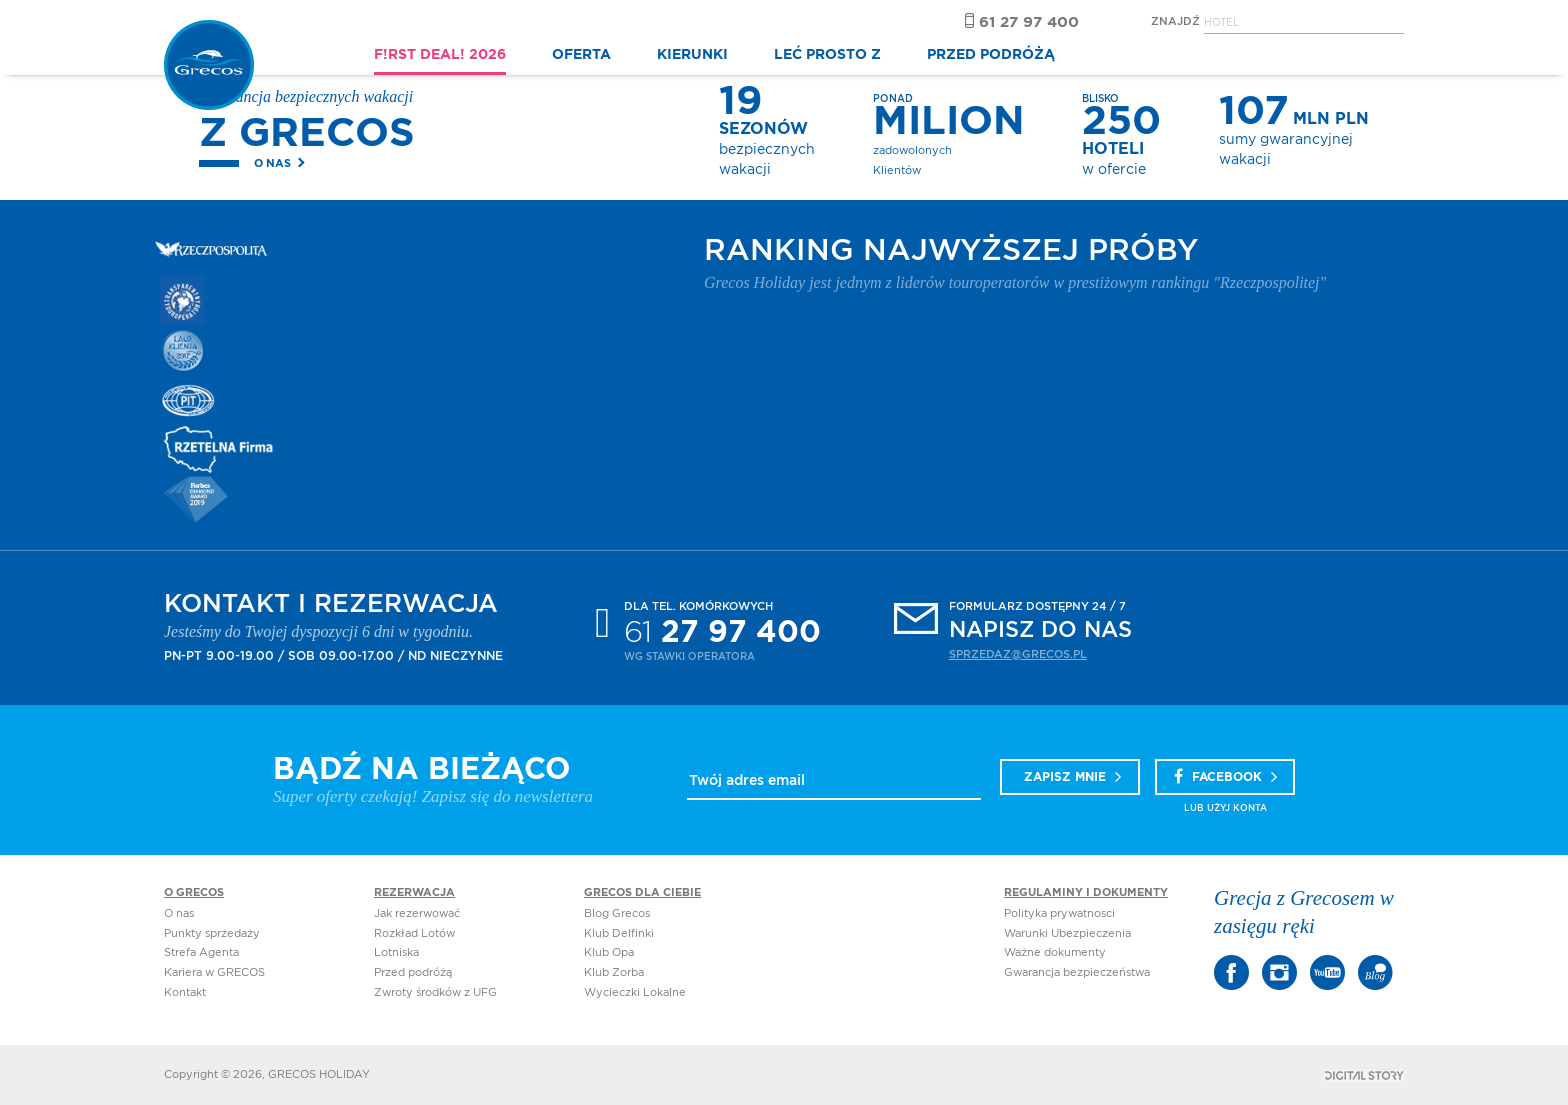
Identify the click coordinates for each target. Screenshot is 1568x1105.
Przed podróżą (413, 972)
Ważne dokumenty (1055, 952)
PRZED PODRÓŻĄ (991, 55)
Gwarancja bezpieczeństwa (1077, 972)
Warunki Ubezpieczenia (1067, 933)
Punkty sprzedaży (212, 933)
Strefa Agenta (201, 952)
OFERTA (581, 55)
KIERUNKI (692, 55)
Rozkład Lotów (414, 933)
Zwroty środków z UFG (435, 992)
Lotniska (396, 952)
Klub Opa (609, 952)
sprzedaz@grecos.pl (1018, 654)
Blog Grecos (617, 913)
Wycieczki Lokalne (635, 992)
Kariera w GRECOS (214, 972)
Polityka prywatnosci (1059, 913)
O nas (272, 163)
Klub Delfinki (619, 933)
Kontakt (185, 992)
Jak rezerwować (417, 913)
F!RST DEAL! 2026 (440, 55)
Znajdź (1175, 21)
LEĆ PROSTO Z (827, 55)
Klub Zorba (614, 972)
